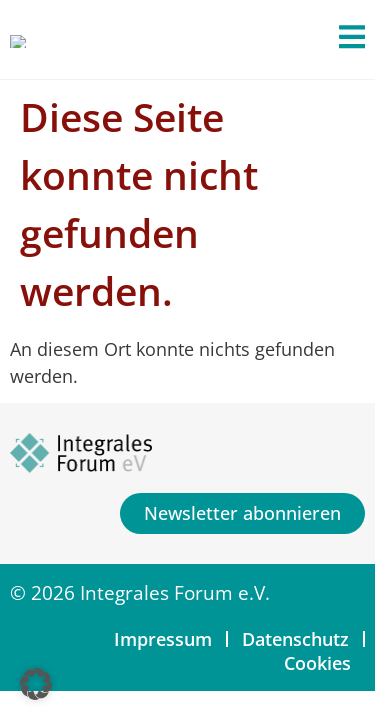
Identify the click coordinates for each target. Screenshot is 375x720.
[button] (36, 684)
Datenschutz (295, 639)
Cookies (317, 663)
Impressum (163, 639)
